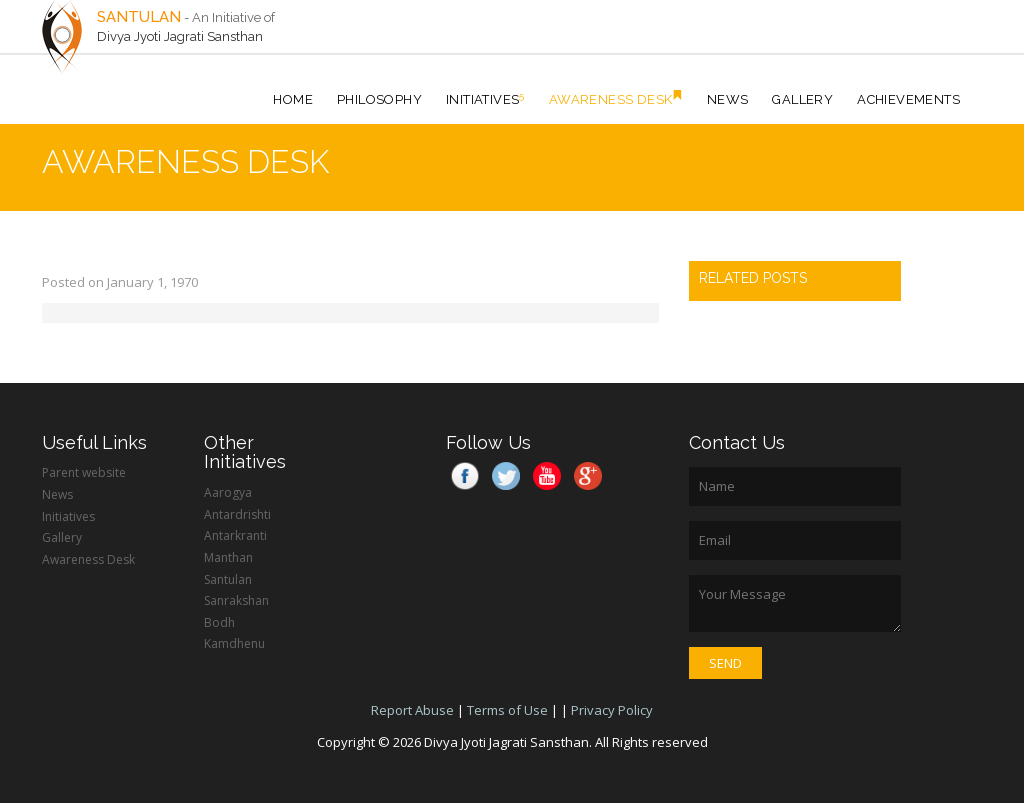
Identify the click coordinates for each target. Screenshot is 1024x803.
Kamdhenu (234, 643)
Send (725, 663)
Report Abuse (412, 710)
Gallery (802, 99)
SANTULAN (139, 17)
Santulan (228, 579)
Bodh (219, 622)
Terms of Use (507, 710)
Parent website (84, 472)
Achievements (908, 99)
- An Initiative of (229, 17)
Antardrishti (237, 514)
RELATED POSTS (753, 278)
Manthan (228, 557)
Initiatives (485, 98)
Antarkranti (235, 535)
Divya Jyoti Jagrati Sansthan (180, 36)
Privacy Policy (612, 710)
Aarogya (228, 492)
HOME (293, 99)
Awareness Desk (616, 98)
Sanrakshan (236, 600)
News (728, 99)
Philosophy (379, 99)
